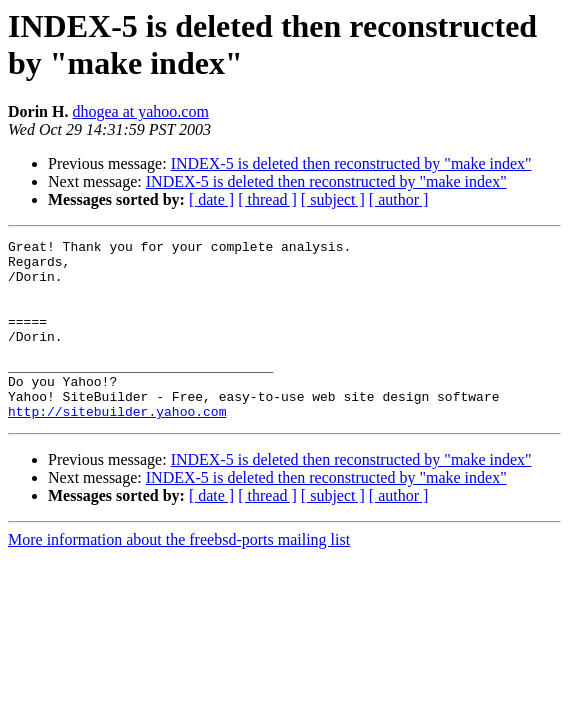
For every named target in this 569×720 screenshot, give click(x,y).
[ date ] (211, 199)
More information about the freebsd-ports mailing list (179, 575)
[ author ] (399, 199)
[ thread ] (267, 199)
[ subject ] (333, 199)
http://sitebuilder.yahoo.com (117, 447)
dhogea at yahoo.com (140, 111)
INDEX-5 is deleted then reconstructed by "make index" (351, 163)
